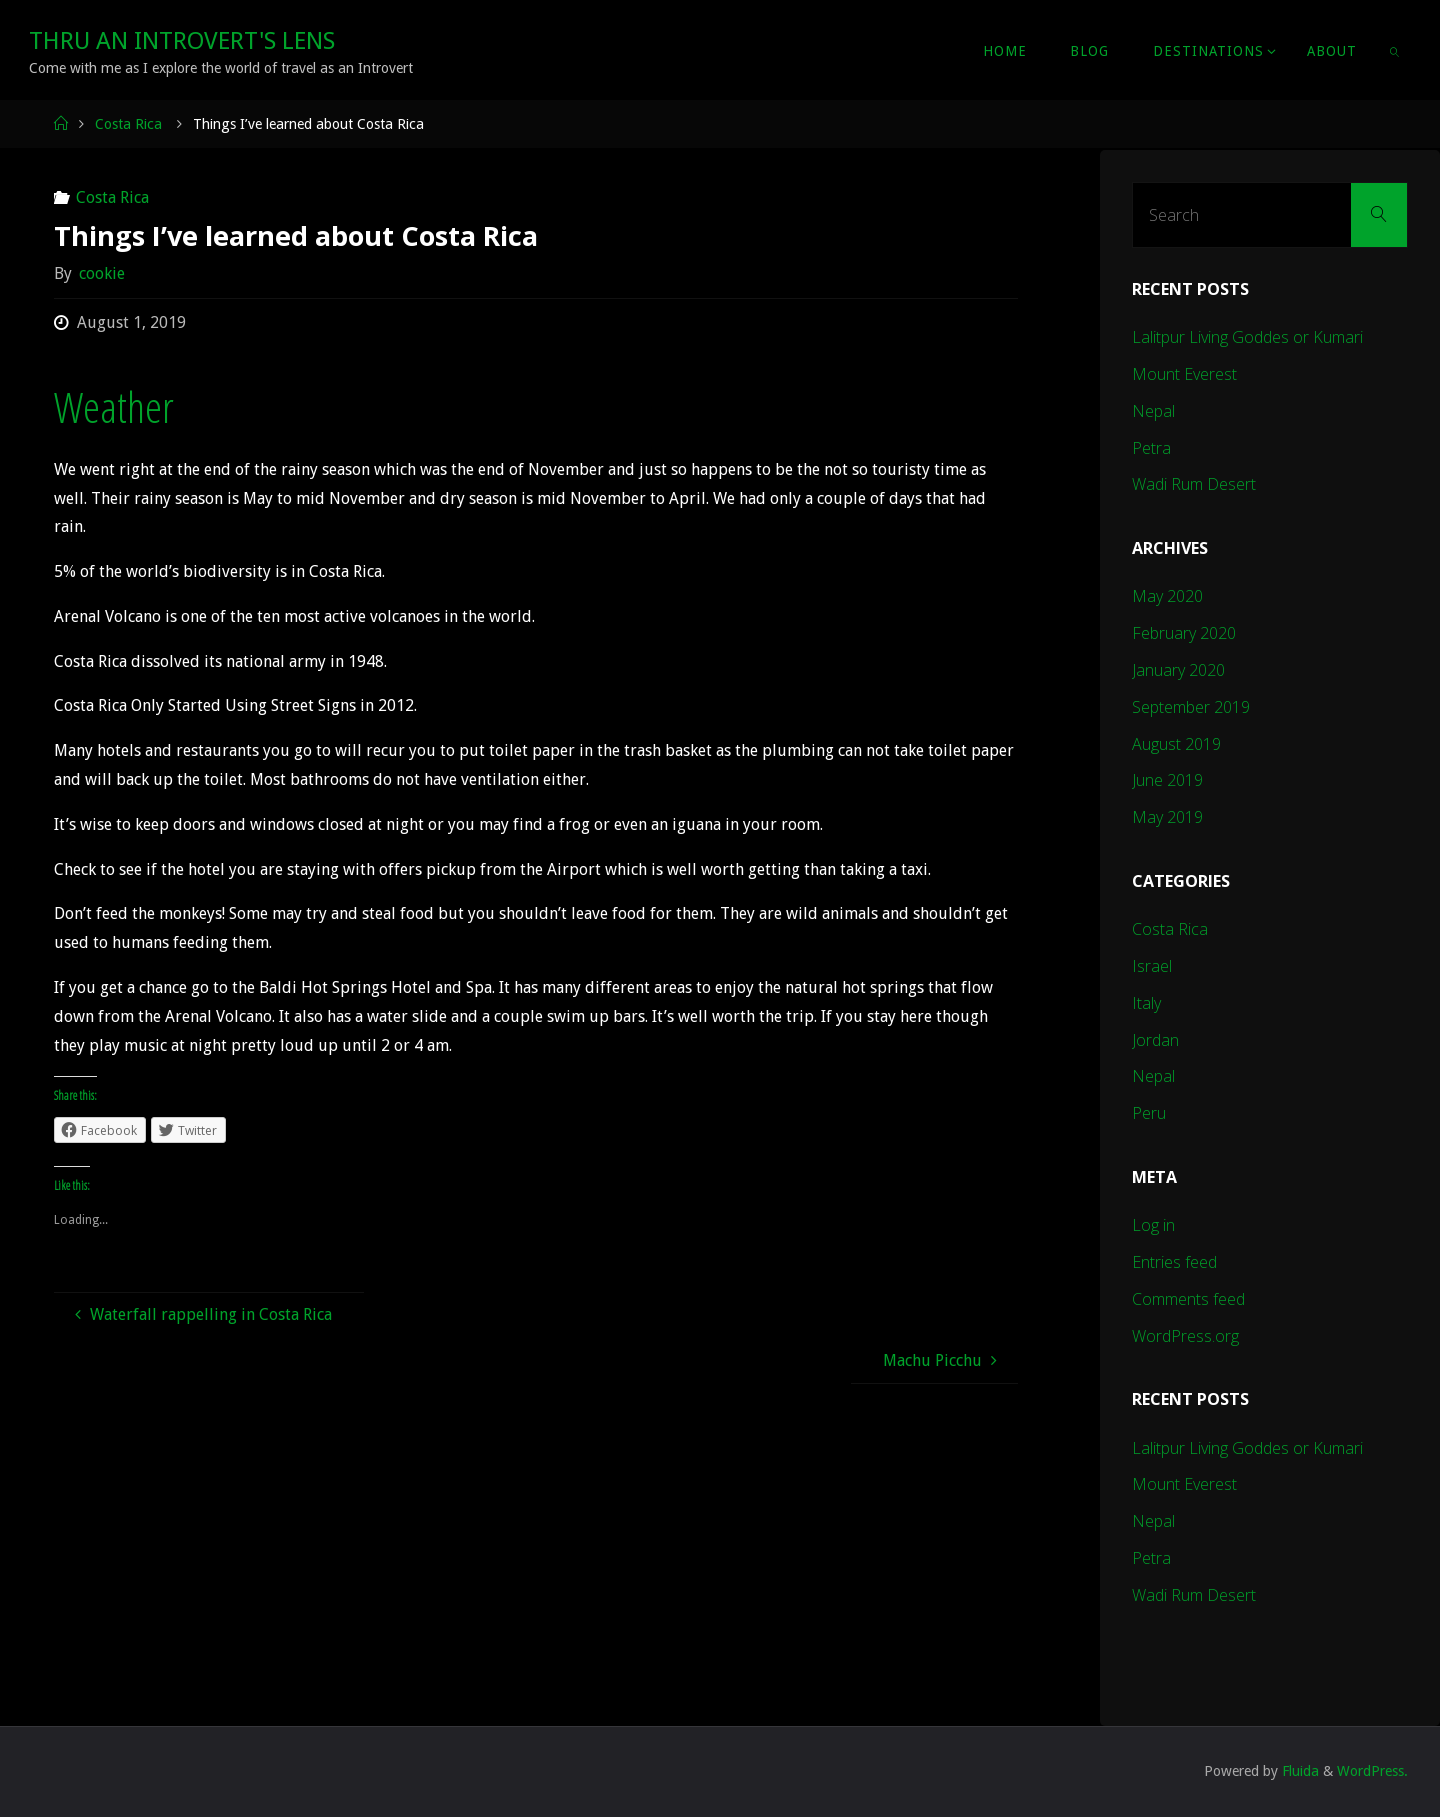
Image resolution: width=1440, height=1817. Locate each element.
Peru (1149, 1113)
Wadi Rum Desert (1194, 484)
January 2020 (1178, 670)
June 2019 (1167, 780)
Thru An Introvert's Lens (182, 41)
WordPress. (1372, 1771)
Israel (1152, 966)
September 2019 (1191, 707)
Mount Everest (1184, 374)
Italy (1146, 1003)
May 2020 (1167, 596)
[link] (1395, 50)
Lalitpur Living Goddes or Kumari (1247, 337)
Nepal (1153, 411)
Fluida (1298, 1771)
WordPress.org (1185, 1336)
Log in (1153, 1225)
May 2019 (1167, 817)
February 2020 (1184, 633)
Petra (1151, 448)
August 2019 (1176, 744)
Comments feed (1188, 1299)
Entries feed (1174, 1262)
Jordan (1155, 1040)
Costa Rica (128, 124)
